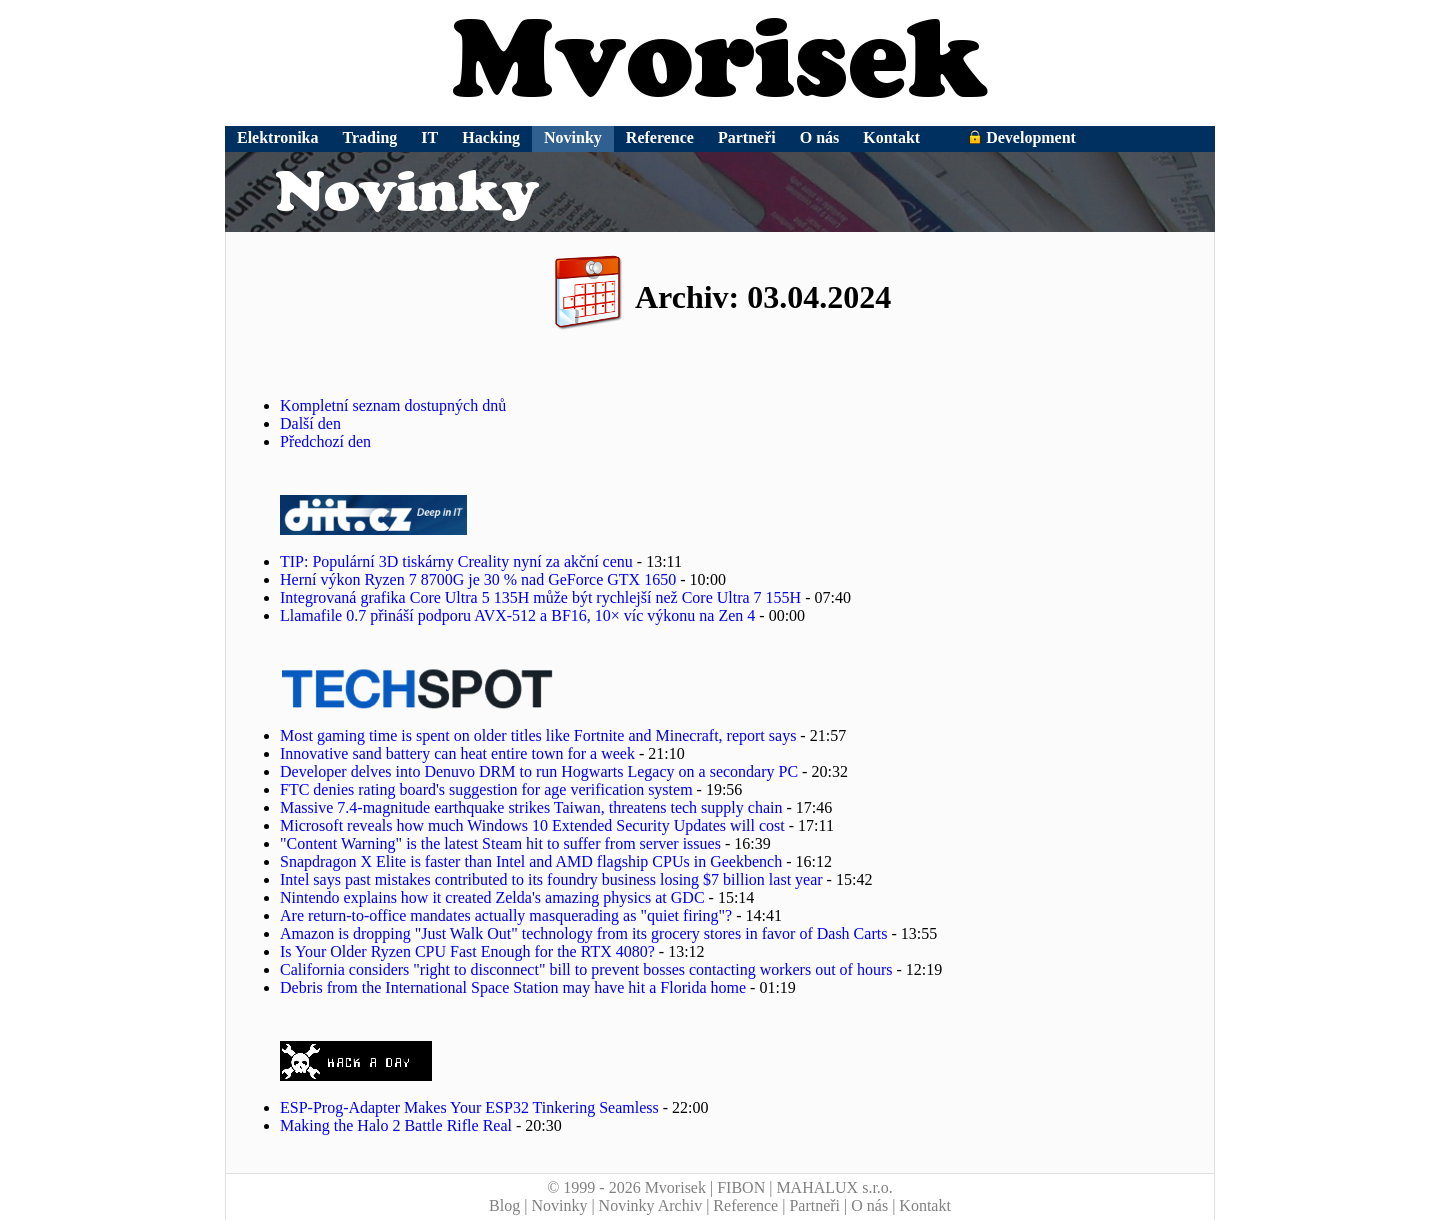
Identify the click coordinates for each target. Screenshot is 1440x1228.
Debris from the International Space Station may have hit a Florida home (513, 987)
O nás (820, 137)
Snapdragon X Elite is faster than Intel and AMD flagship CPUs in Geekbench (531, 861)
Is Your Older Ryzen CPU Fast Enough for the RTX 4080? (467, 951)
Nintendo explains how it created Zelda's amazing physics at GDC (492, 897)
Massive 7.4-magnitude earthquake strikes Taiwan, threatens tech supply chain (531, 807)
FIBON (741, 1187)
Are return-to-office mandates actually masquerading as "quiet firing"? (506, 915)
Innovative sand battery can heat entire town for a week (457, 753)
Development (1022, 137)
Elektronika (278, 137)
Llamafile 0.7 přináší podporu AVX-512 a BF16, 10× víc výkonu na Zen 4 (517, 615)
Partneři (747, 137)
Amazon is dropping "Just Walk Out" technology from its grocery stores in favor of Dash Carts (583, 933)
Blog (504, 1205)
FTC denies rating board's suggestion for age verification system (486, 789)
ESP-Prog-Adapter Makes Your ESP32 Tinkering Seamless (469, 1107)
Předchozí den (325, 441)
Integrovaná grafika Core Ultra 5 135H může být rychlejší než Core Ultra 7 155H (540, 597)
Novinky (573, 137)
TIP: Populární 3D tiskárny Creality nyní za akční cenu (456, 561)
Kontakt (891, 137)
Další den (310, 423)
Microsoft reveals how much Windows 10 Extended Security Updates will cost (532, 825)
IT (429, 137)
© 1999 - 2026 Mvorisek (626, 1187)
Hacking (491, 137)
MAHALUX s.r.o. (834, 1187)
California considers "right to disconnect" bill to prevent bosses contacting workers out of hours (586, 969)
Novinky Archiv (651, 1205)
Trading (370, 137)
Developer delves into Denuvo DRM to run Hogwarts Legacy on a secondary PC (539, 771)
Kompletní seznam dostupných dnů (393, 405)
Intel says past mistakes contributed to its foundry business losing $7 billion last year (551, 879)
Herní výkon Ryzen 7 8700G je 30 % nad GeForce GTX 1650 (478, 579)
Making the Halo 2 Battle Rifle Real (396, 1125)
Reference (660, 137)
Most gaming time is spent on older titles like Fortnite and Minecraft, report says (538, 735)
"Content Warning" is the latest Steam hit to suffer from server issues (500, 843)
